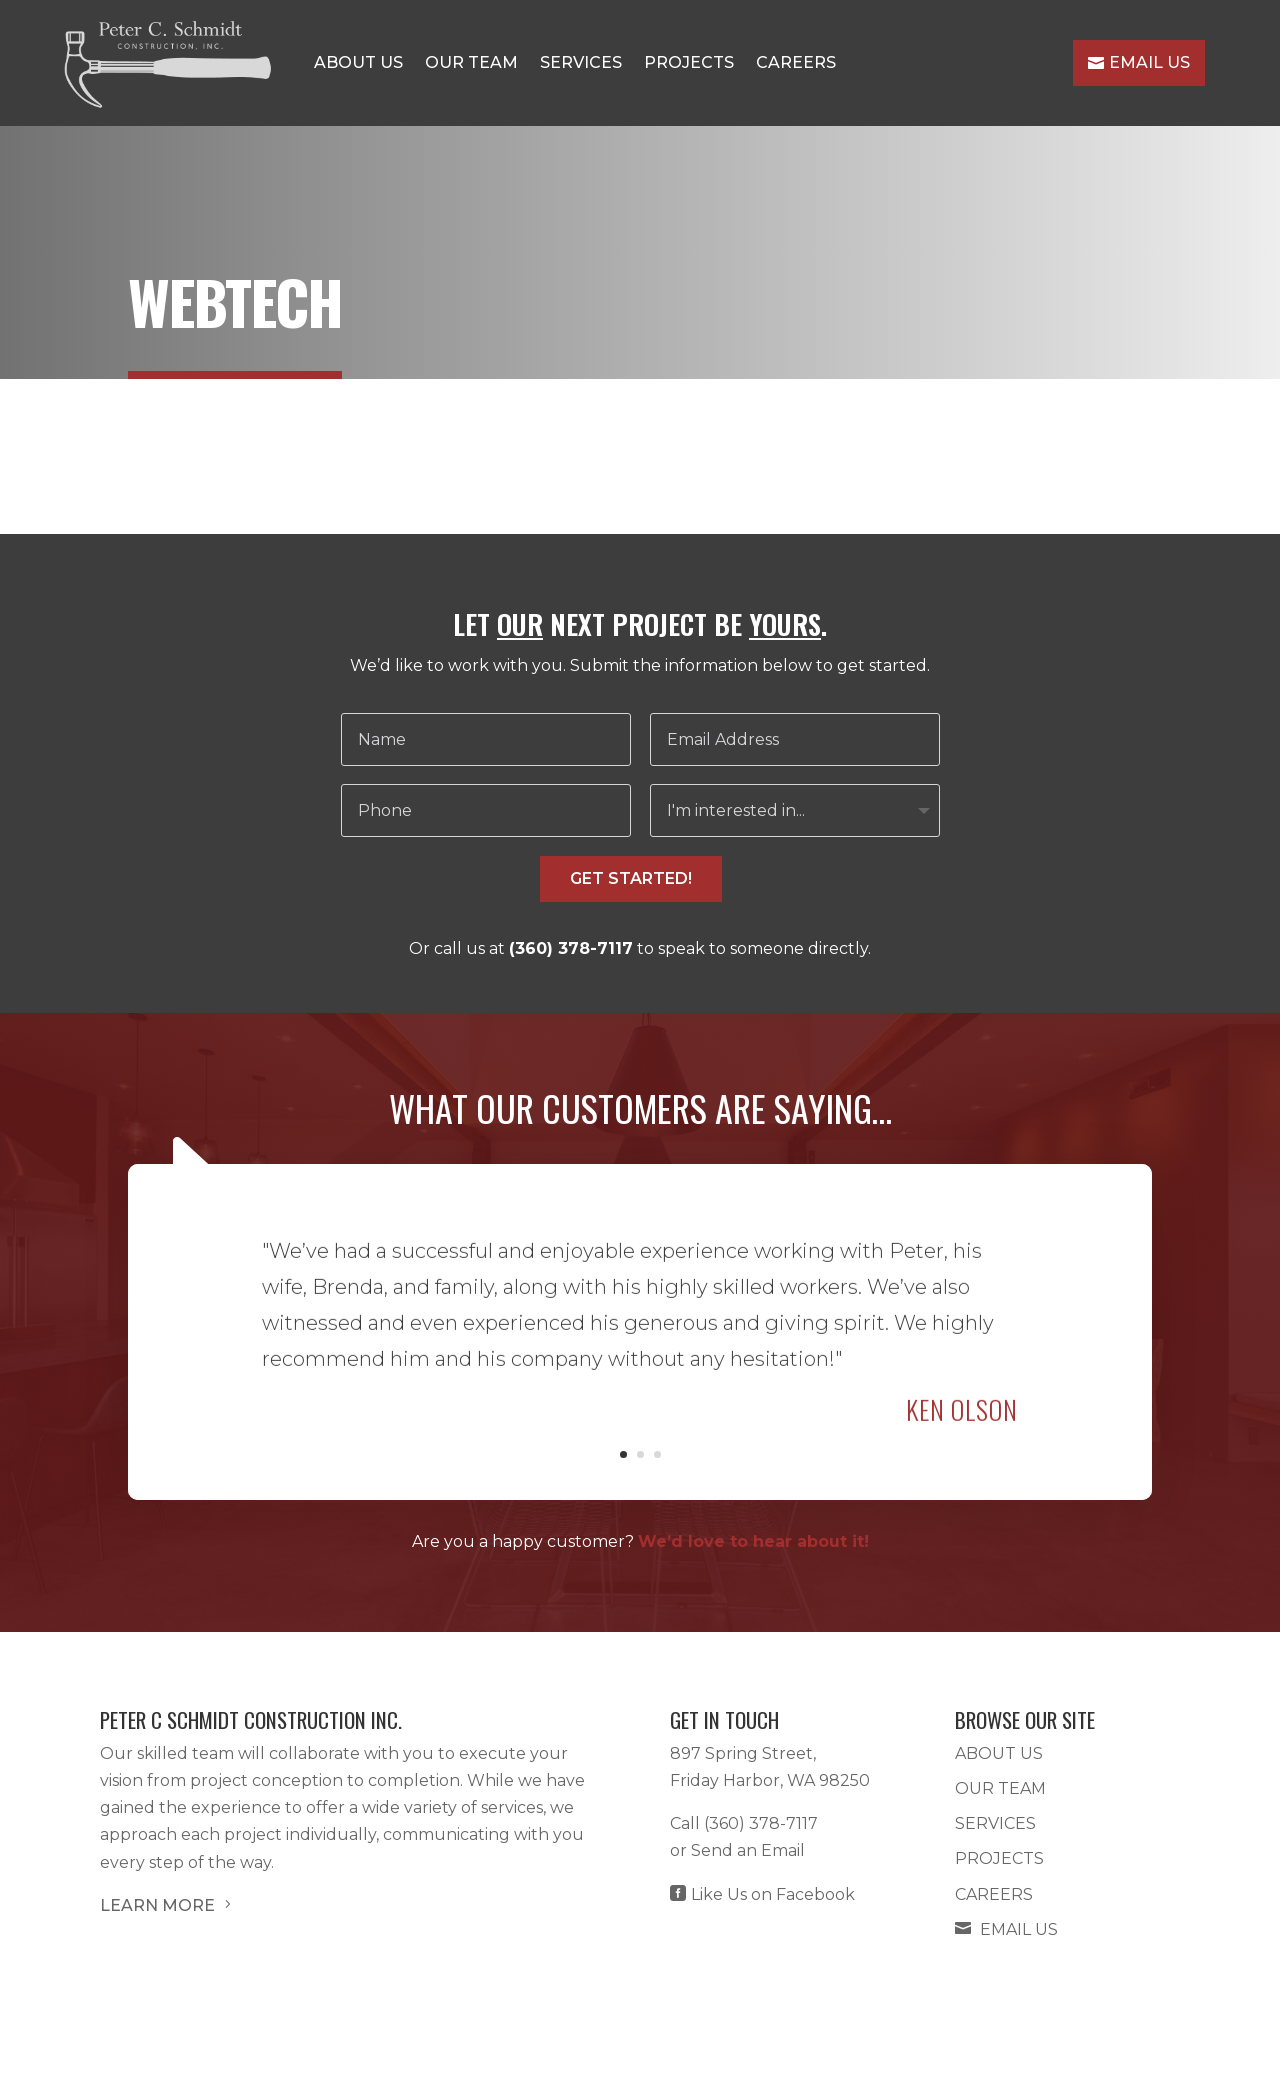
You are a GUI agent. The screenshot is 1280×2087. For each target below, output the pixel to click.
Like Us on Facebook (762, 1894)
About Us (358, 62)
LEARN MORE (167, 1905)
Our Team (471, 62)
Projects (689, 62)
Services (581, 62)
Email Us (1139, 62)
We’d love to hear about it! (753, 1541)
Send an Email (748, 1850)
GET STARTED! (631, 878)
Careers (796, 62)
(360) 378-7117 (571, 948)
